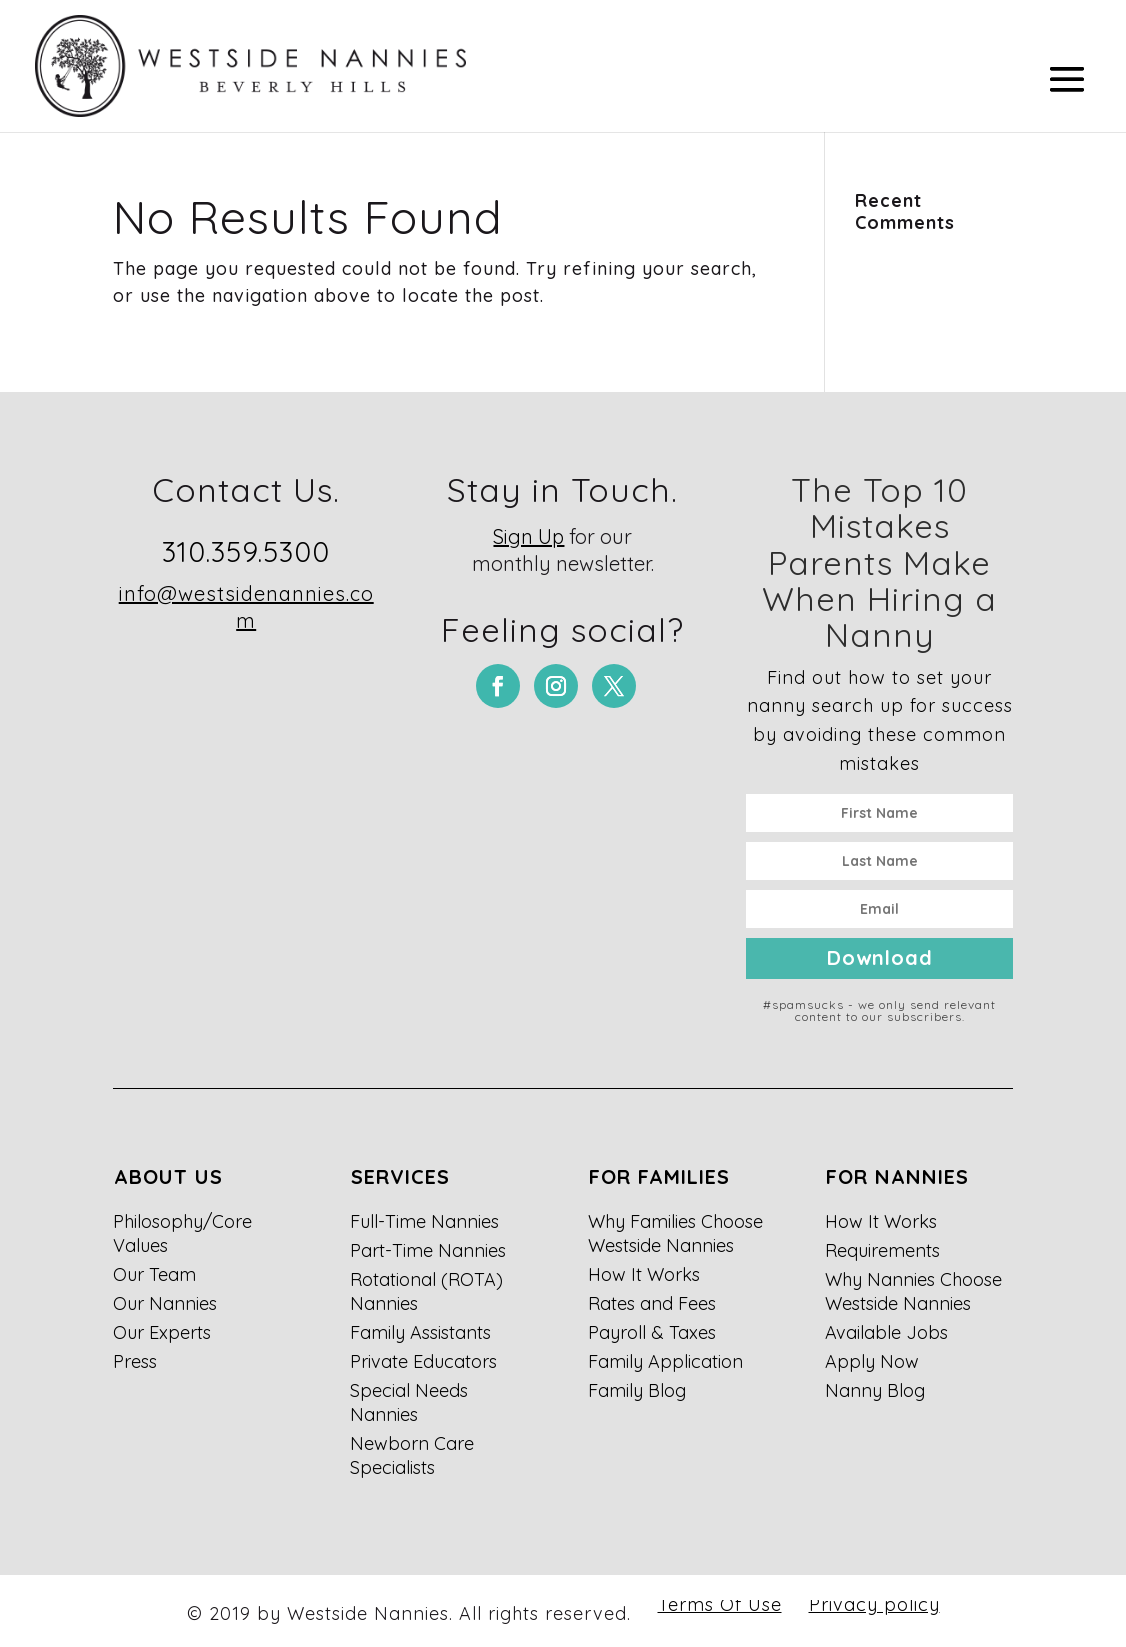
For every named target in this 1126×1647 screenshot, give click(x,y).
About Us (168, 1176)
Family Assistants (420, 1332)
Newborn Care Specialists (412, 1455)
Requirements (882, 1250)
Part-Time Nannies (428, 1250)
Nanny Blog (875, 1390)
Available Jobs (886, 1332)
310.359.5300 (246, 551)
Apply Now (872, 1361)
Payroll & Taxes (652, 1332)
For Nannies (897, 1176)
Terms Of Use (720, 1604)
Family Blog (637, 1390)
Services (400, 1176)
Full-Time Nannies (424, 1221)
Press (135, 1361)
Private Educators (423, 1361)
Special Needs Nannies (409, 1402)
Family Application (665, 1361)
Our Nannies (165, 1303)
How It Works (644, 1274)
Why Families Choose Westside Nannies (675, 1233)
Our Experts (162, 1332)
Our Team (154, 1274)
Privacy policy (874, 1604)
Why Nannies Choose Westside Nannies (913, 1291)
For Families (659, 1176)
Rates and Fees (652, 1303)
